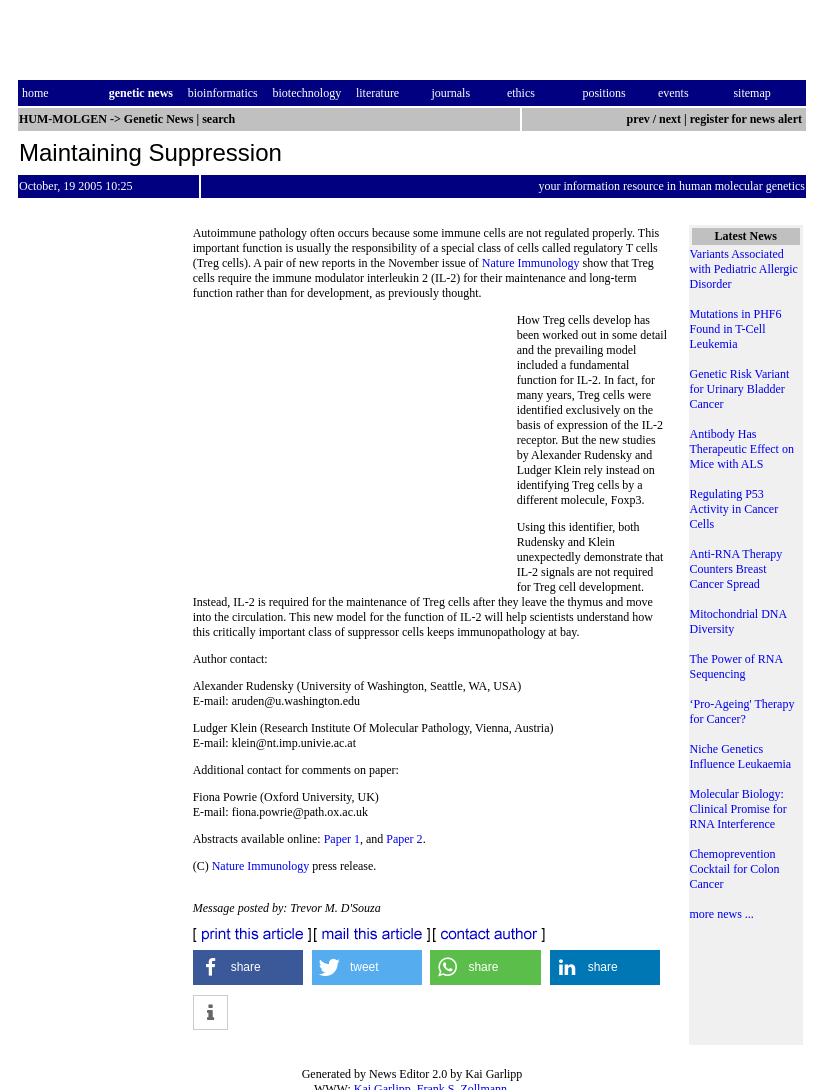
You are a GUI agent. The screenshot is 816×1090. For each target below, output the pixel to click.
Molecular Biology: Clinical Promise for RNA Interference (738, 809)
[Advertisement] (355, 450)
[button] (248, 967)
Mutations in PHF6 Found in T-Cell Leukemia (736, 329)
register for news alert (747, 119)
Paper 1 (342, 839)
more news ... (722, 914)
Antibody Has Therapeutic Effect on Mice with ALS (742, 449)
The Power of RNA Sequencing (736, 666)
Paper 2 (404, 839)
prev (638, 119)
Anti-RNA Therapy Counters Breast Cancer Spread (736, 569)
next (670, 119)
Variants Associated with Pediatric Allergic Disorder (744, 269)
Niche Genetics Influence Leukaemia (741, 756)
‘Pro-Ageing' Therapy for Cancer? (742, 711)
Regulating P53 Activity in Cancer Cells (734, 509)
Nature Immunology (531, 263)
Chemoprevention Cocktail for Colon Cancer (735, 869)
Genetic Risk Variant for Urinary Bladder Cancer (740, 389)
